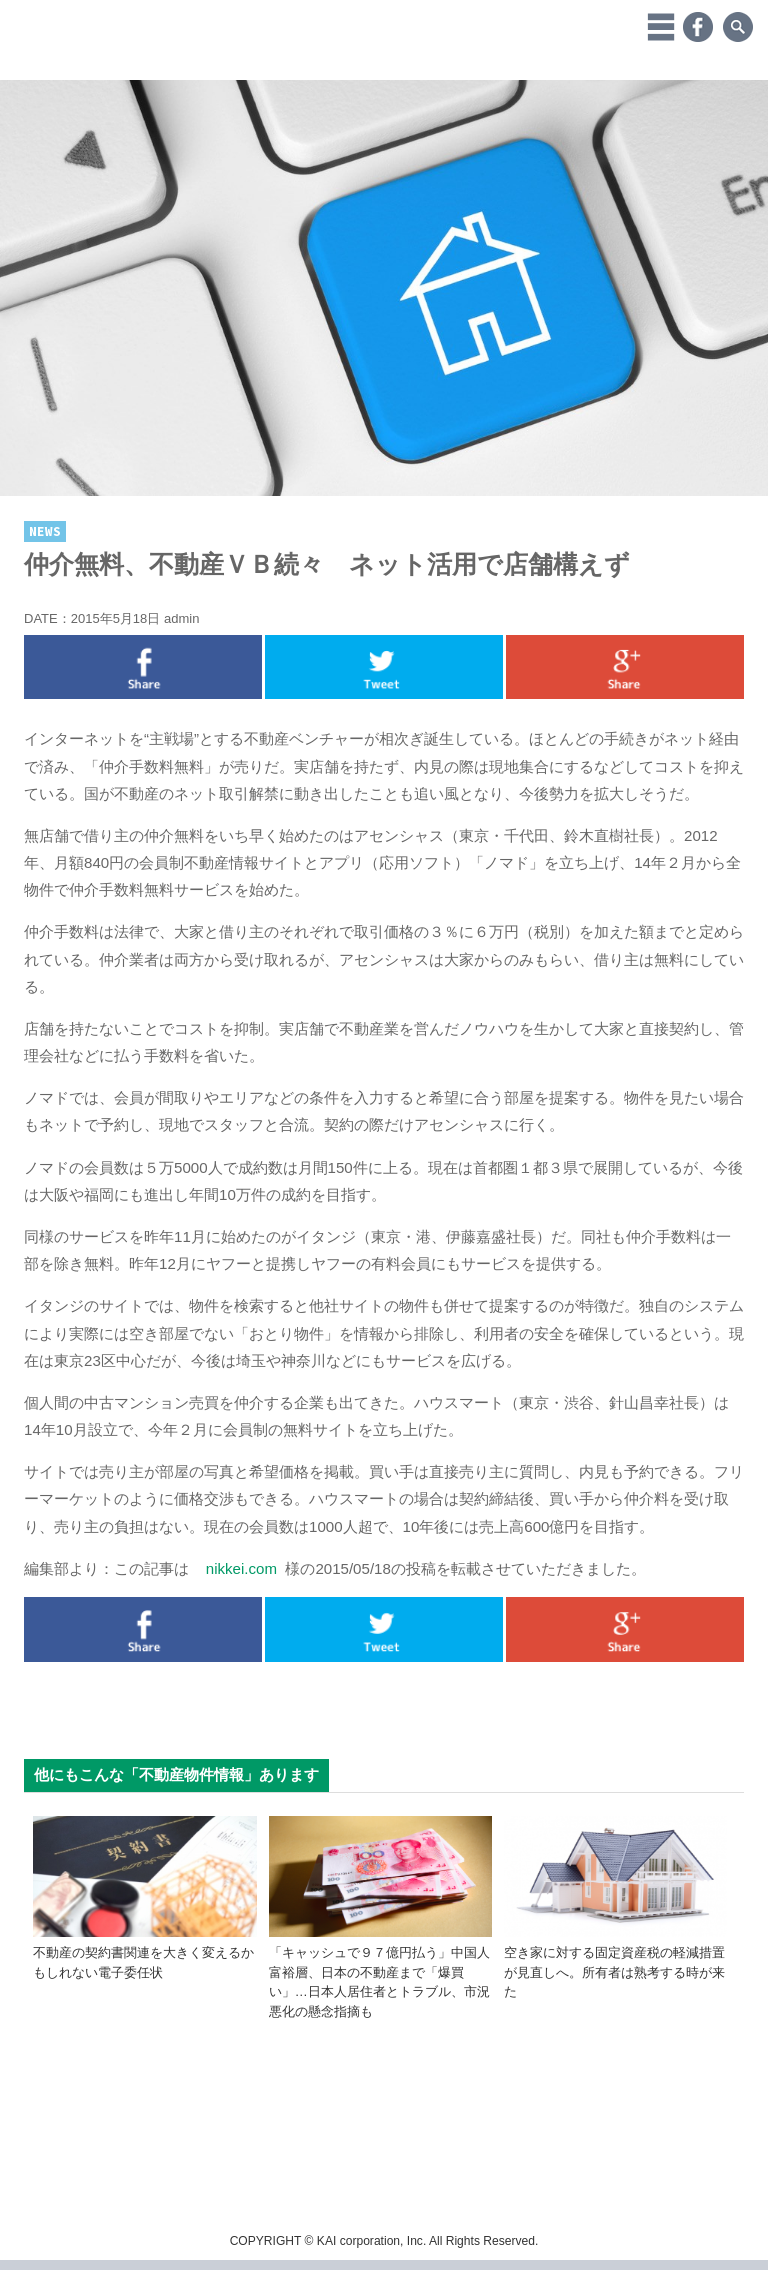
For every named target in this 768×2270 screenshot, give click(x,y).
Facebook (698, 27)
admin (181, 618)
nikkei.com (241, 1568)
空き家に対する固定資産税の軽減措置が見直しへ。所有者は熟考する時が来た (614, 1972)
